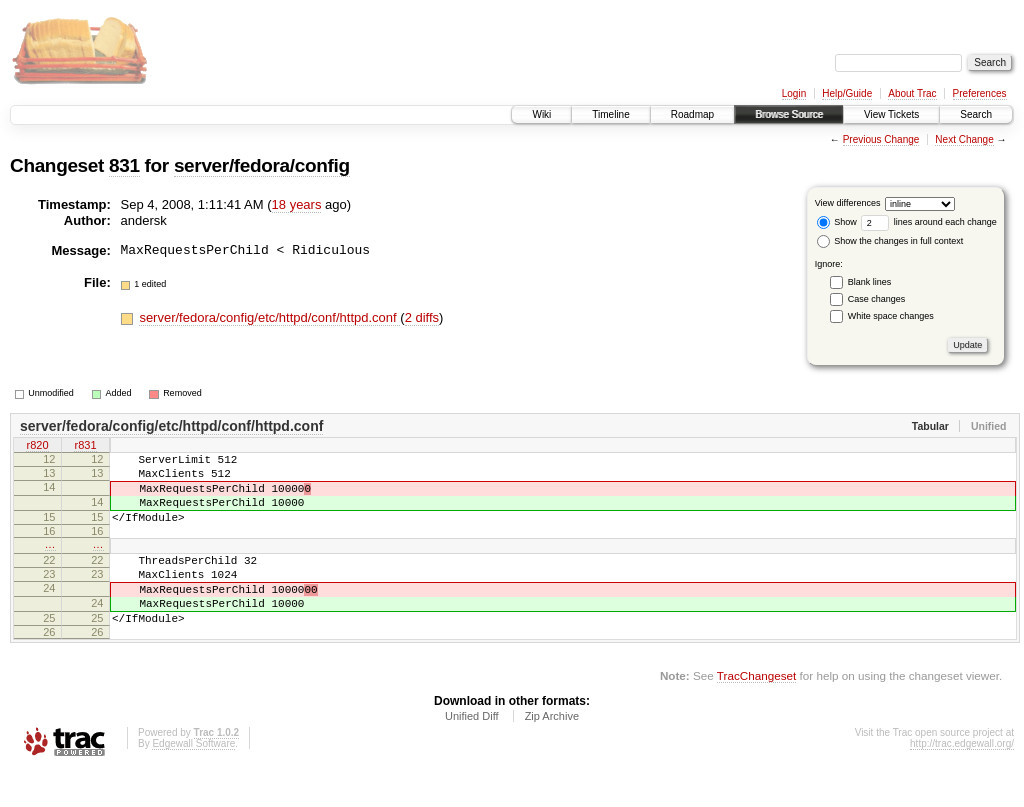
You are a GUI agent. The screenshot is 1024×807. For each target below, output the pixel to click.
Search (976, 114)
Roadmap (692, 114)
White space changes (891, 316)
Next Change (964, 139)
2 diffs (422, 317)
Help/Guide (847, 93)
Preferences (980, 93)
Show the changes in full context (890, 241)
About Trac (912, 93)
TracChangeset (756, 711)
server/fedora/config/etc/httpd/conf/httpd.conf (269, 317)
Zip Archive (552, 752)
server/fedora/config (262, 165)
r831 (85, 447)
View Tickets (891, 114)
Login (794, 93)
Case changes (877, 299)
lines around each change (929, 222)
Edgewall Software (193, 779)
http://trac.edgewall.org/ (962, 779)
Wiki (541, 114)
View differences (848, 203)
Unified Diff (472, 752)
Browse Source (789, 114)
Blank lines (870, 282)
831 (124, 165)
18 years (297, 204)
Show (837, 222)
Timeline (610, 114)
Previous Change (881, 139)
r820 (37, 447)
